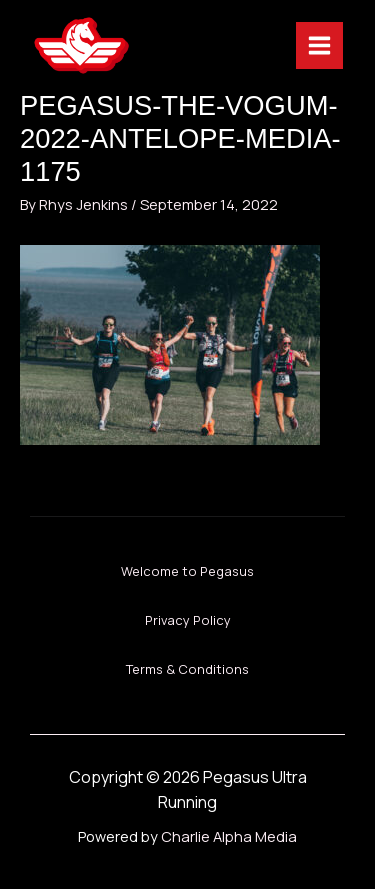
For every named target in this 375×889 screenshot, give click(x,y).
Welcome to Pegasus (187, 571)
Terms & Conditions (187, 669)
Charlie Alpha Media (229, 836)
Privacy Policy (188, 620)
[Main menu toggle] (319, 45)
